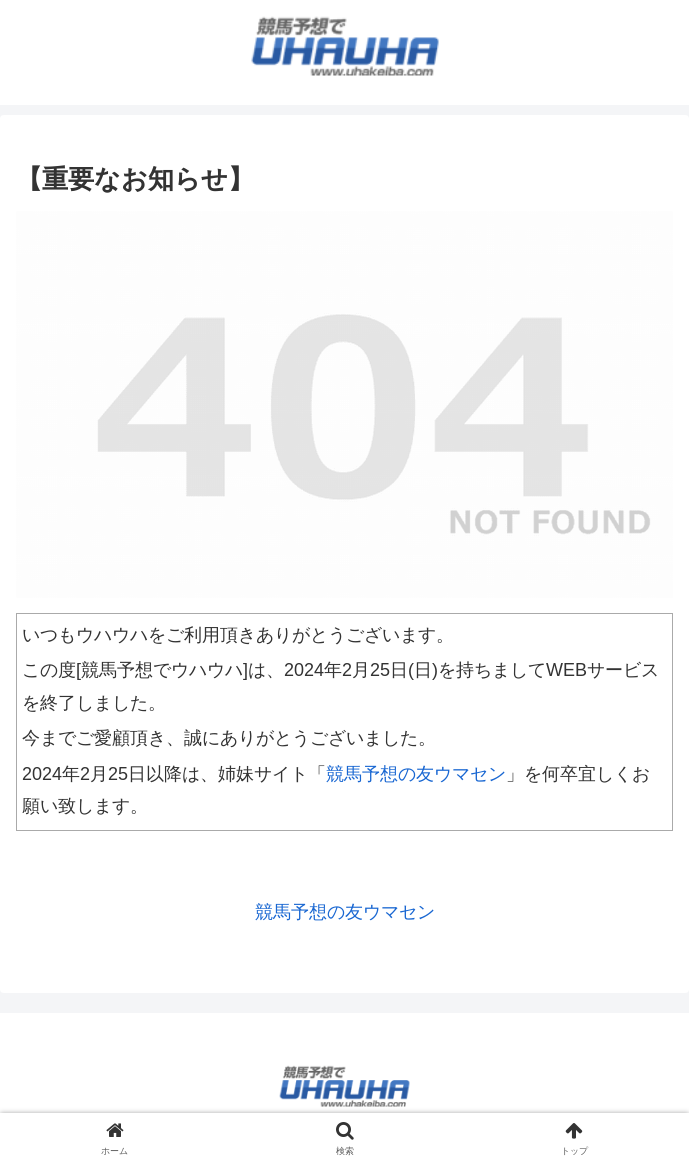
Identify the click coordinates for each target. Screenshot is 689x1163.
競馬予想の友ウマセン (416, 774)
